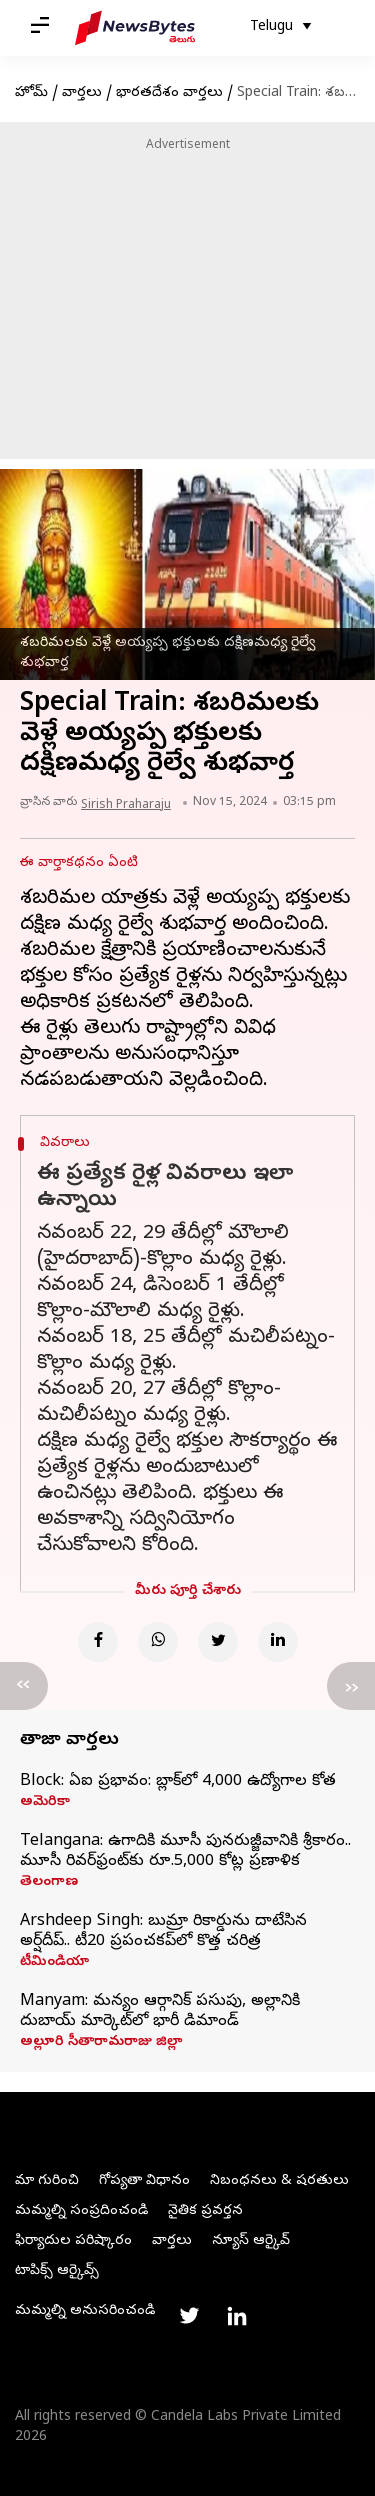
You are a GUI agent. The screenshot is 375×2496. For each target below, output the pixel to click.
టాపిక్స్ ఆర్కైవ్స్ (57, 2271)
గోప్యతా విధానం (144, 2181)
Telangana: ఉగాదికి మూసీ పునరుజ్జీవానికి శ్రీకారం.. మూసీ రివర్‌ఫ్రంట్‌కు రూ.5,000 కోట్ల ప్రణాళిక (185, 1852)
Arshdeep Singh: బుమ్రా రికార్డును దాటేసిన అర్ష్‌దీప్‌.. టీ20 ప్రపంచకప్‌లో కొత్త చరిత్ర (163, 1932)
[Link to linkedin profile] (237, 2316)
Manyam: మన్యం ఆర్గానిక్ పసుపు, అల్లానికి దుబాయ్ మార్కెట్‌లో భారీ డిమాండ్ (160, 2012)
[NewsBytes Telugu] (135, 28)
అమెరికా (45, 1803)
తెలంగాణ (49, 1883)
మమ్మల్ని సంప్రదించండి (81, 2211)
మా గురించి (47, 2181)
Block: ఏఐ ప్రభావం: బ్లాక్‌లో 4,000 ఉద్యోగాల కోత (178, 1782)
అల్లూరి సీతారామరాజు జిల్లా (101, 2043)
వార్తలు (82, 93)
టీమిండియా (54, 1963)
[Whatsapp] (158, 1642)
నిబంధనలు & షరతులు (279, 2181)
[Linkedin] (278, 1642)
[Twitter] (218, 1642)
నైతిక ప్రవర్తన (205, 2211)
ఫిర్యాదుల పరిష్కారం (73, 2241)
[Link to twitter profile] (189, 2316)
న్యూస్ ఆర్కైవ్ (251, 2241)
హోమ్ (31, 93)
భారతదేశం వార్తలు (169, 93)
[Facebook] (98, 1642)
